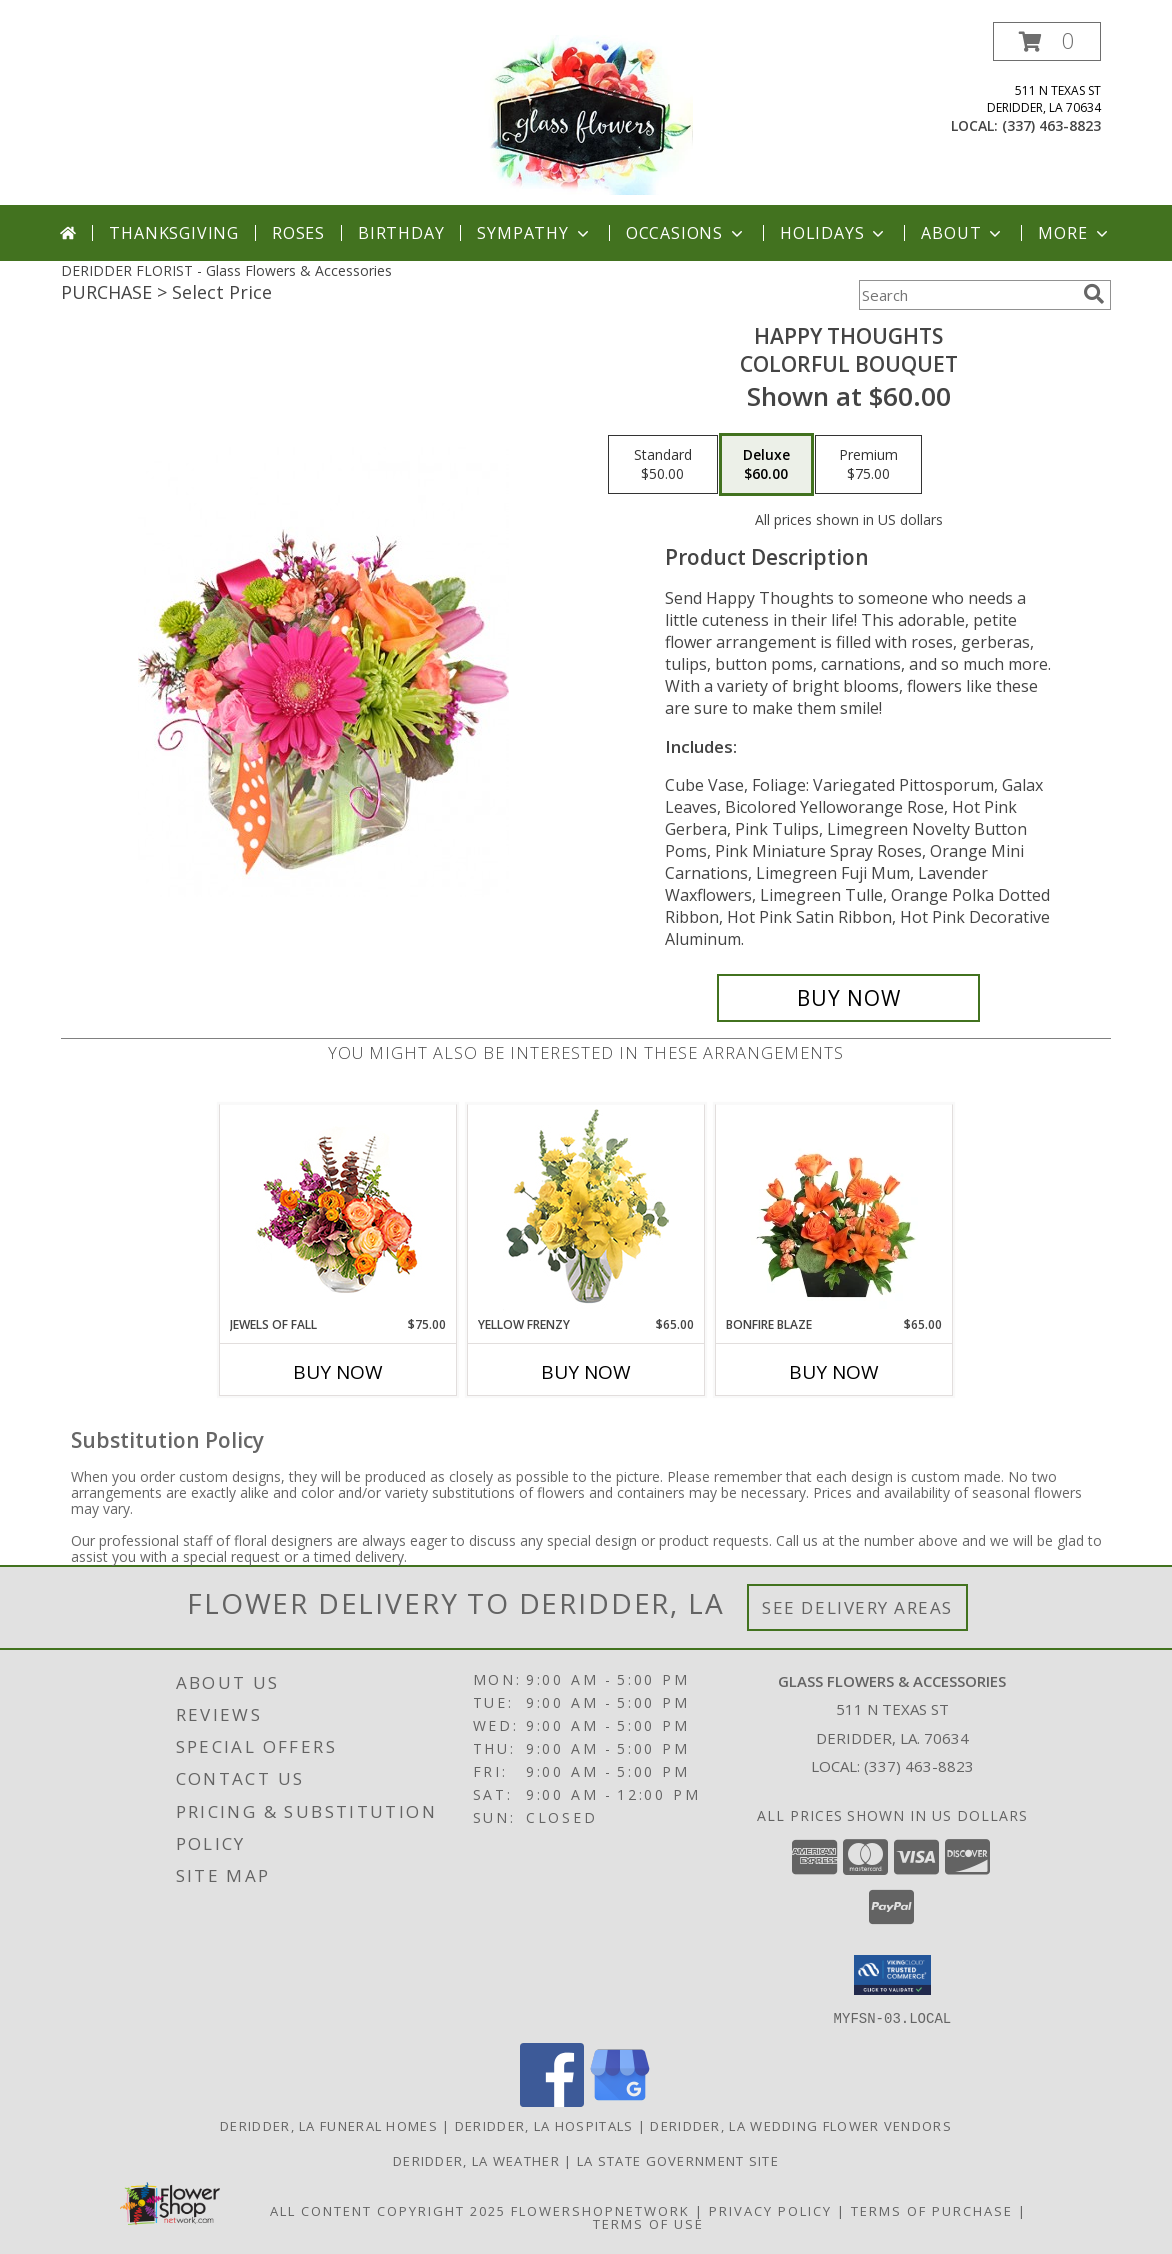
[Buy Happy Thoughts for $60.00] (848, 998)
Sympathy (534, 233)
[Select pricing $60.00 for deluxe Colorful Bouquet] (766, 465)
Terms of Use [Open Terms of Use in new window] (648, 2223)
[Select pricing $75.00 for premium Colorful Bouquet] (868, 465)
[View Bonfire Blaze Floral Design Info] (834, 1210)
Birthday (401, 233)
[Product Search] (967, 295)
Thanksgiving (174, 233)
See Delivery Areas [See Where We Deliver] (857, 1607)
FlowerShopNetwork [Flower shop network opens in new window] (600, 2210)
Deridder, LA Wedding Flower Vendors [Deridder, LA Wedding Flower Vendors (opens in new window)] (801, 2125)
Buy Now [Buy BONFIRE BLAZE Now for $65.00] (834, 1372)
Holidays (834, 233)
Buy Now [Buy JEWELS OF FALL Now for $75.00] (338, 1372)
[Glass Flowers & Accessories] (585, 113)
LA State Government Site (678, 2160)
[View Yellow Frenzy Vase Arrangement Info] (586, 1210)
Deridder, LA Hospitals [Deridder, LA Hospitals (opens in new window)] (544, 2125)
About (963, 233)
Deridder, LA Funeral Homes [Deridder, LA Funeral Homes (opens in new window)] (329, 2125)
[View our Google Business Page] (620, 2100)
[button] (1047, 41)
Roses (298, 233)
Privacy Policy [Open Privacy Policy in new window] (770, 2210)
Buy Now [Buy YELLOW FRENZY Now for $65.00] (586, 1372)
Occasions (686, 233)
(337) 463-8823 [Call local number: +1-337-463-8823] (1051, 125)
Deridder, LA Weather (476, 2160)
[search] (1094, 294)
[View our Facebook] (552, 2100)
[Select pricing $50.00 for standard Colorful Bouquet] (663, 465)
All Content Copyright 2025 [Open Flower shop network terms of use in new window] (388, 2210)
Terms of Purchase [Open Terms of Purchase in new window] (932, 2210)
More (1074, 233)
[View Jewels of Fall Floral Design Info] (338, 1210)
